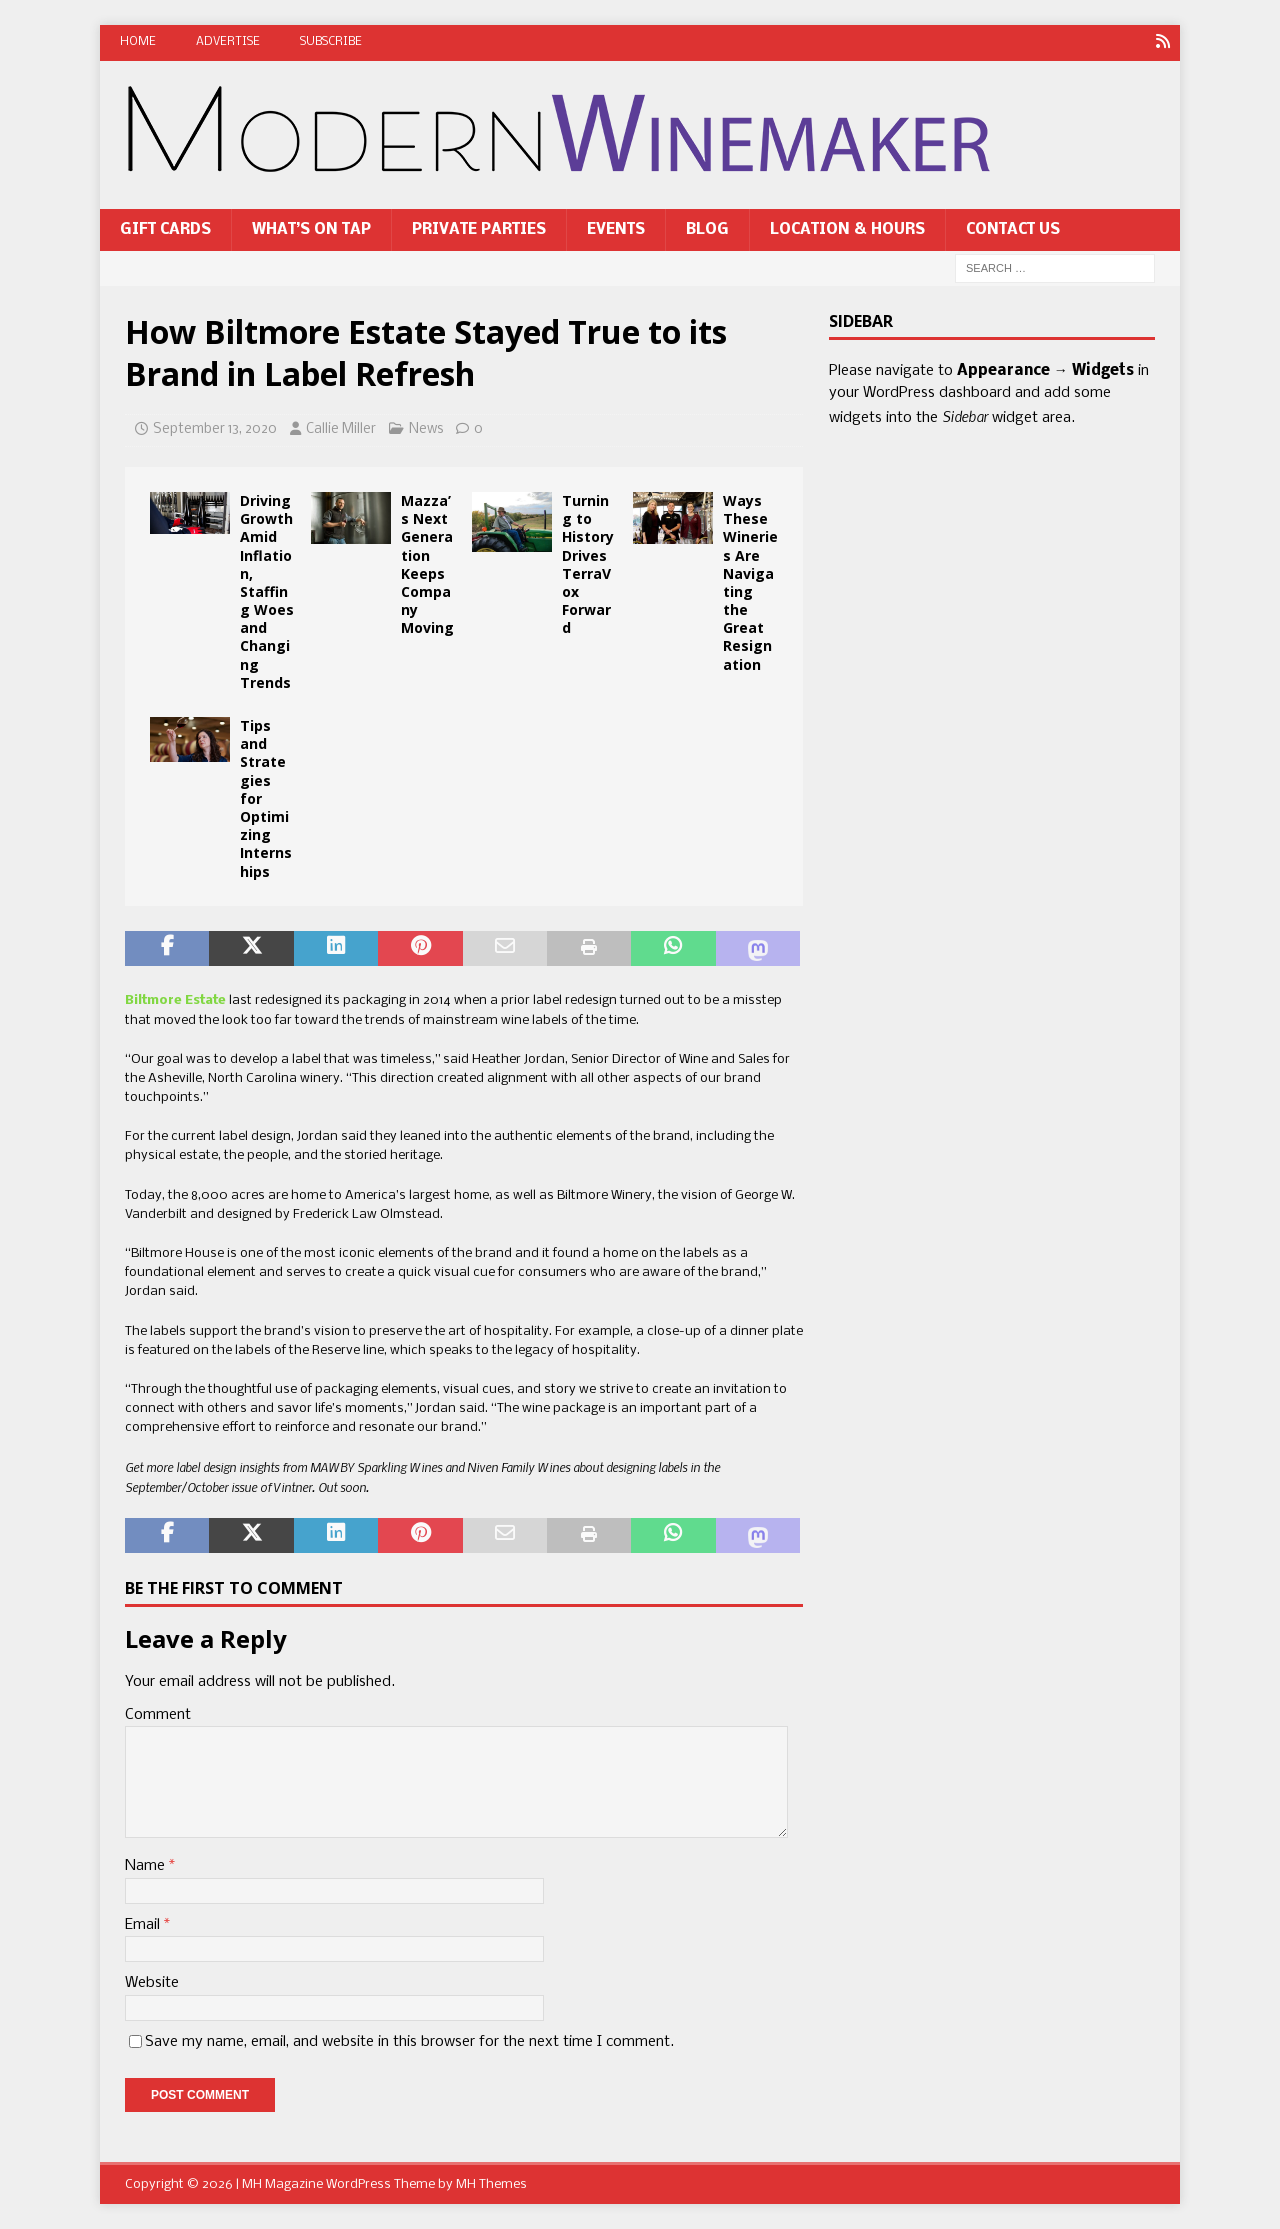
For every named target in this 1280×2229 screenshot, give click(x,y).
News (426, 429)
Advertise (228, 42)
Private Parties (479, 229)
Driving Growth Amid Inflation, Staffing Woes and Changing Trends (267, 590)
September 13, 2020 (215, 429)
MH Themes (491, 2183)
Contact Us (1013, 229)
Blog (707, 229)
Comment (158, 1714)
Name (147, 1866)
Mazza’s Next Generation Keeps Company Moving (427, 563)
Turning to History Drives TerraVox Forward (588, 563)
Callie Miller (341, 429)
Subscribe (331, 42)
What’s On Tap (311, 229)
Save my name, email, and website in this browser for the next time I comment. (409, 2041)
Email (144, 1924)
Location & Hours (847, 229)
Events (616, 229)
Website (152, 1983)
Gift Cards (165, 229)
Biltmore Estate (175, 1000)
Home (138, 42)
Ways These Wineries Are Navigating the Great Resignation (750, 581)
